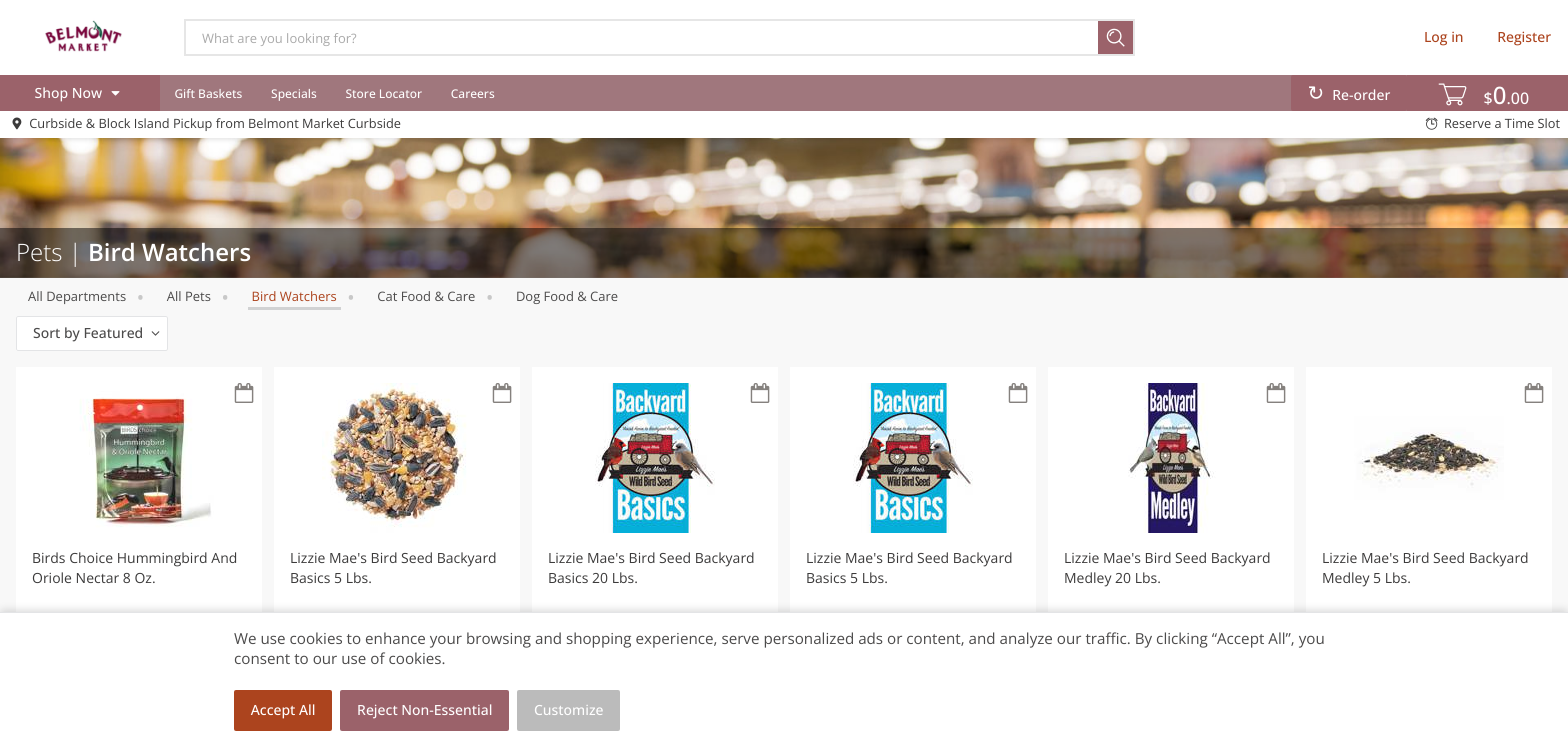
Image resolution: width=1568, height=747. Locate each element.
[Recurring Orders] (244, 394)
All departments (77, 296)
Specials (294, 93)
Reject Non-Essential (424, 710)
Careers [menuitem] (473, 93)
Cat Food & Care (426, 296)
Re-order (1361, 95)
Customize (569, 710)
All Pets (189, 296)
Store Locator (383, 93)
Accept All (283, 710)
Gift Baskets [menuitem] (208, 93)
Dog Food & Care (567, 296)
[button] (139, 544)
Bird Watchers (294, 296)
